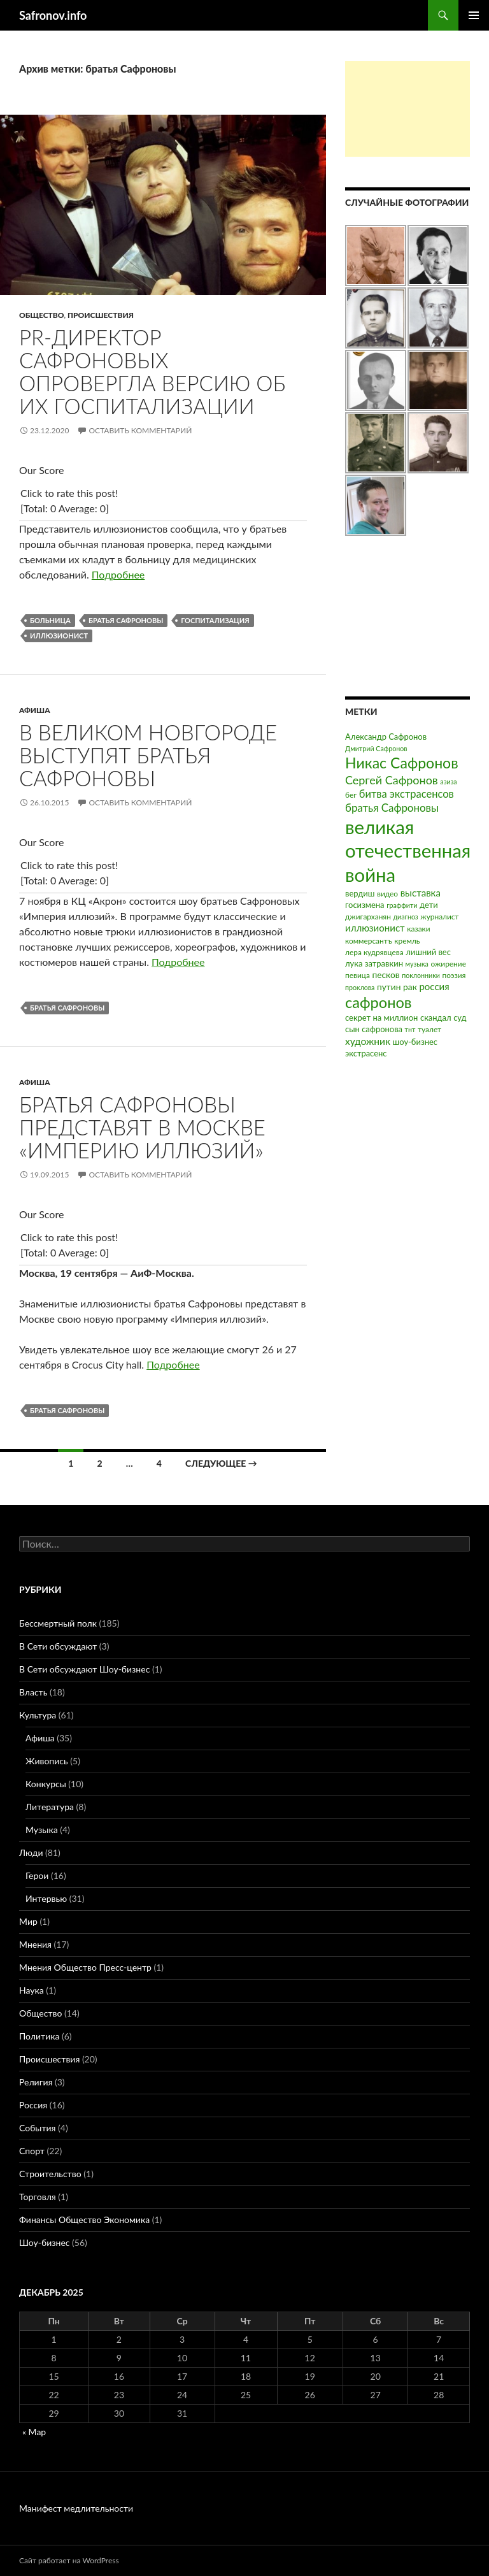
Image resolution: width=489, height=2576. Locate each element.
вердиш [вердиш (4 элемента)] (359, 893)
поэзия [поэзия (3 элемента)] (453, 975)
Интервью (46, 1898)
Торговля (37, 2196)
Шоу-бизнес (44, 2242)
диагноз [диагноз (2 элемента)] (405, 916)
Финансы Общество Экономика (84, 2219)
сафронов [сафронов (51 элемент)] (378, 1002)
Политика (39, 2036)
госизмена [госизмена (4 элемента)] (365, 905)
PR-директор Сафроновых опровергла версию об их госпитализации (152, 371)
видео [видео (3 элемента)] (387, 893)
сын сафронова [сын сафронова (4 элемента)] (373, 1029)
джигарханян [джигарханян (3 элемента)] (368, 916)
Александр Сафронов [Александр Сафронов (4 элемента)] (386, 736)
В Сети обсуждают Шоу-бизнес (84, 1669)
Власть (33, 1692)
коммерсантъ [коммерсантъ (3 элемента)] (368, 941)
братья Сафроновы (126, 620)
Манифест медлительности (76, 2508)
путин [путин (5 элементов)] (389, 986)
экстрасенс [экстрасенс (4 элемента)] (366, 1053)
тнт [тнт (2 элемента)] (410, 1029)
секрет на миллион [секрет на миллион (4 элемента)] (381, 1017)
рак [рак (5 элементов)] (410, 986)
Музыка (41, 1829)
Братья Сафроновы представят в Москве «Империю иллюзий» (142, 1127)
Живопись (46, 1760)
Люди (31, 1852)
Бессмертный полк (58, 1623)
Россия (33, 2104)
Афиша (34, 710)
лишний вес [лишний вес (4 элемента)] (428, 952)
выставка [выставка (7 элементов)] (420, 892)
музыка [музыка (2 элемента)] (417, 964)
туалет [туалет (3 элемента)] (429, 1029)
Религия (35, 2081)
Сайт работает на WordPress (69, 2560)
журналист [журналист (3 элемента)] (439, 916)
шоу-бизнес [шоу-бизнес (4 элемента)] (415, 1042)
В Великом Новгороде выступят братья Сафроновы (148, 755)
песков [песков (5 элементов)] (385, 974)
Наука (31, 1990)
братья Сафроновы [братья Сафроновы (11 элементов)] (392, 807)
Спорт (32, 2150)
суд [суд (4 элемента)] (459, 1017)
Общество (41, 315)
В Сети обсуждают (58, 1646)
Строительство (50, 2173)
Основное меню (473, 15)
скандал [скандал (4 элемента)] (435, 1017)
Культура (37, 1714)
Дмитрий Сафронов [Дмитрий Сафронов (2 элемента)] (376, 748)
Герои (36, 1875)
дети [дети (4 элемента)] (429, 905)
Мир (28, 1921)
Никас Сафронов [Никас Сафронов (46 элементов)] (401, 763)
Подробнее (118, 574)
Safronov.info (53, 15)
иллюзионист (59, 635)
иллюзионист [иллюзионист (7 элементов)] (375, 927)
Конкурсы (45, 1783)
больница (50, 620)
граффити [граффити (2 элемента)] (401, 905)
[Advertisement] (407, 109)
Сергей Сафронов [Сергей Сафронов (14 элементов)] (391, 780)
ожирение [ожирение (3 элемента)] (448, 963)
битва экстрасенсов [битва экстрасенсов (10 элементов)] (406, 794)
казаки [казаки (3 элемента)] (418, 928)
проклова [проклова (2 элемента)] (359, 987)
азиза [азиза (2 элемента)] (448, 781)
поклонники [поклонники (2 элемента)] (421, 975)
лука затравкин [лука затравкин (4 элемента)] (374, 963)
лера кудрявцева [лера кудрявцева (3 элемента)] (374, 952)
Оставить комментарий (140, 430)
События (37, 2127)
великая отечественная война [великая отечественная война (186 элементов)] (408, 851)
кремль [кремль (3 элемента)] (407, 941)
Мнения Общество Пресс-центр (85, 1967)
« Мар (34, 2431)
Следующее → (221, 1463)
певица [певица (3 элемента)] (357, 975)
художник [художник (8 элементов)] (367, 1041)
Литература (49, 1806)
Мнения (35, 1944)
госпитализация (215, 620)
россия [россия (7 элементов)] (434, 986)
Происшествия (100, 315)
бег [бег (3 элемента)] (351, 795)
